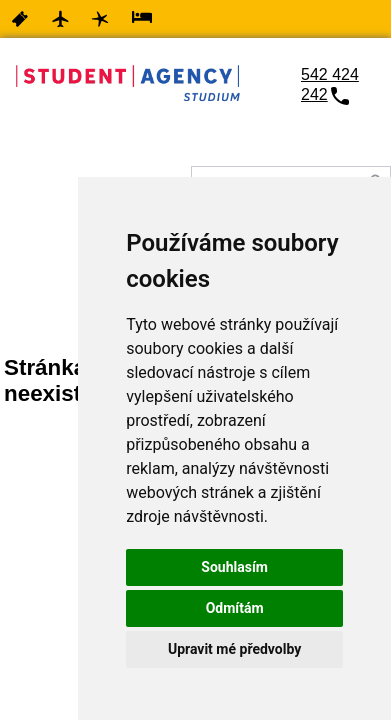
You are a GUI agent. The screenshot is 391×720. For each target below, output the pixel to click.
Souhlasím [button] (234, 567)
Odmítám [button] (235, 608)
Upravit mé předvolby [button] (234, 649)
